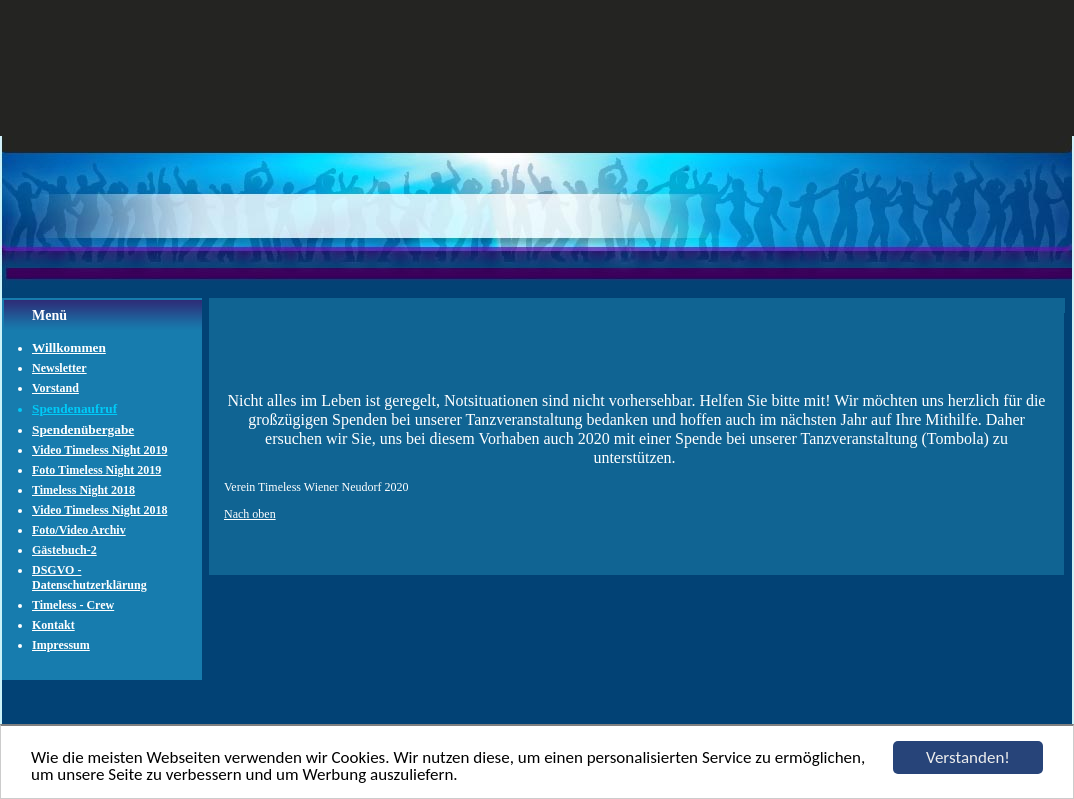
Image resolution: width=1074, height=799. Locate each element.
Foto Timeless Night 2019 (96, 470)
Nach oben (250, 514)
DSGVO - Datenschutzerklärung (89, 577)
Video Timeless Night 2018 (99, 510)
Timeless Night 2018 (83, 490)
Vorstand (55, 388)
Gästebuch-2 (64, 550)
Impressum (61, 645)
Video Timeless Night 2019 (99, 450)
